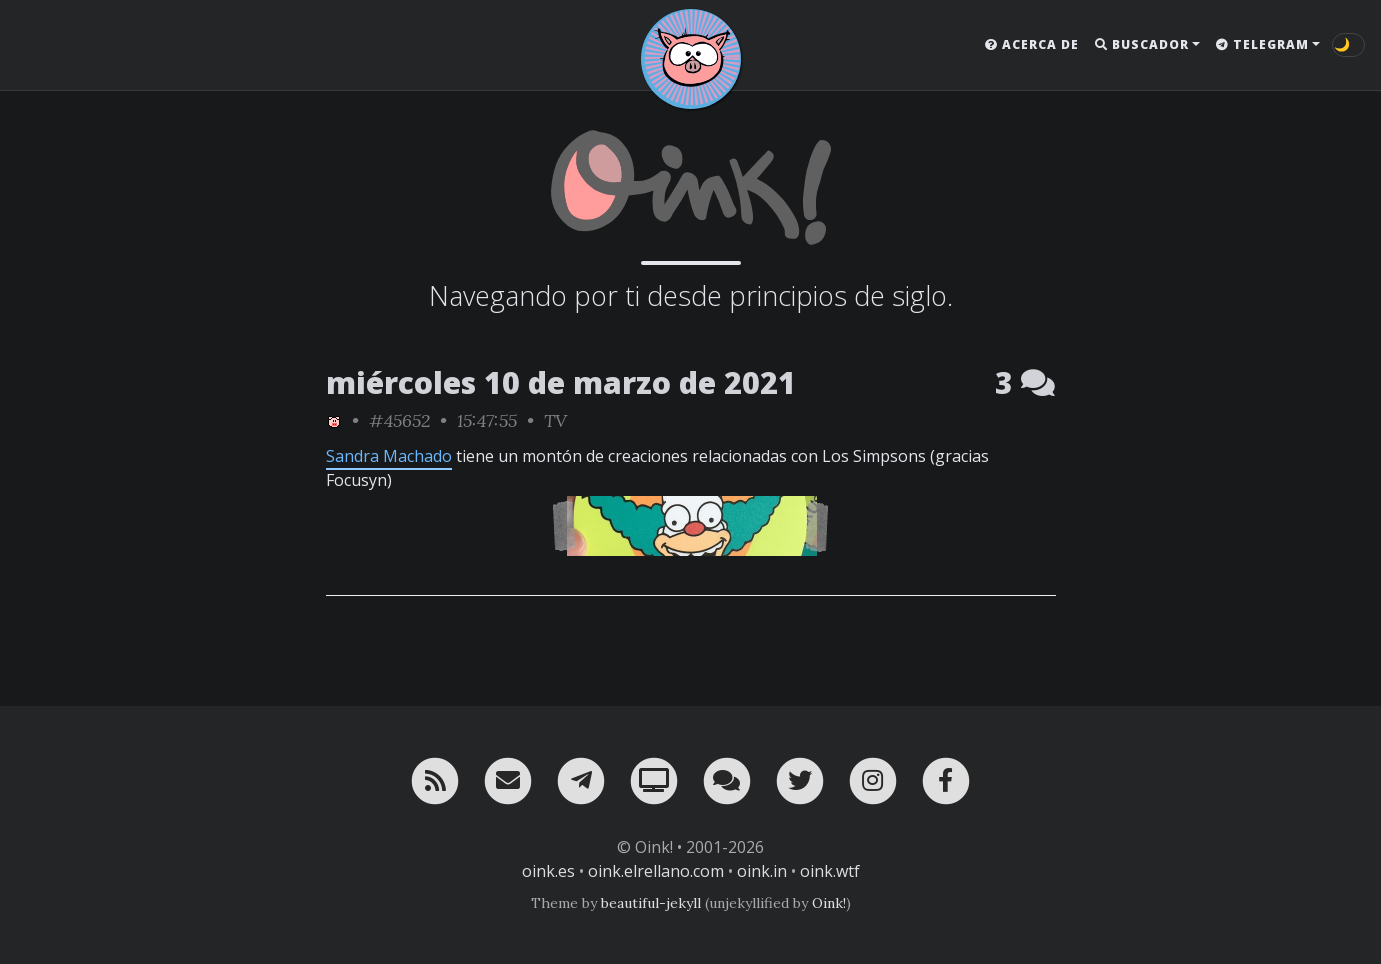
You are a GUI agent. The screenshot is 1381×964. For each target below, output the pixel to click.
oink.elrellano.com (656, 871)
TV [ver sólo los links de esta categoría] (555, 420)
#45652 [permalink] (399, 420)
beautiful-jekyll (651, 903)
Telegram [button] (1262, 44)
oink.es (548, 871)
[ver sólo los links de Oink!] (334, 420)
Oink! (829, 903)
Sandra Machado (389, 456)
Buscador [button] (1142, 44)
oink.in (762, 871)
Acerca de (1032, 44)
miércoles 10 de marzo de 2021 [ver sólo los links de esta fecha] (561, 382)
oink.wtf (830, 871)
